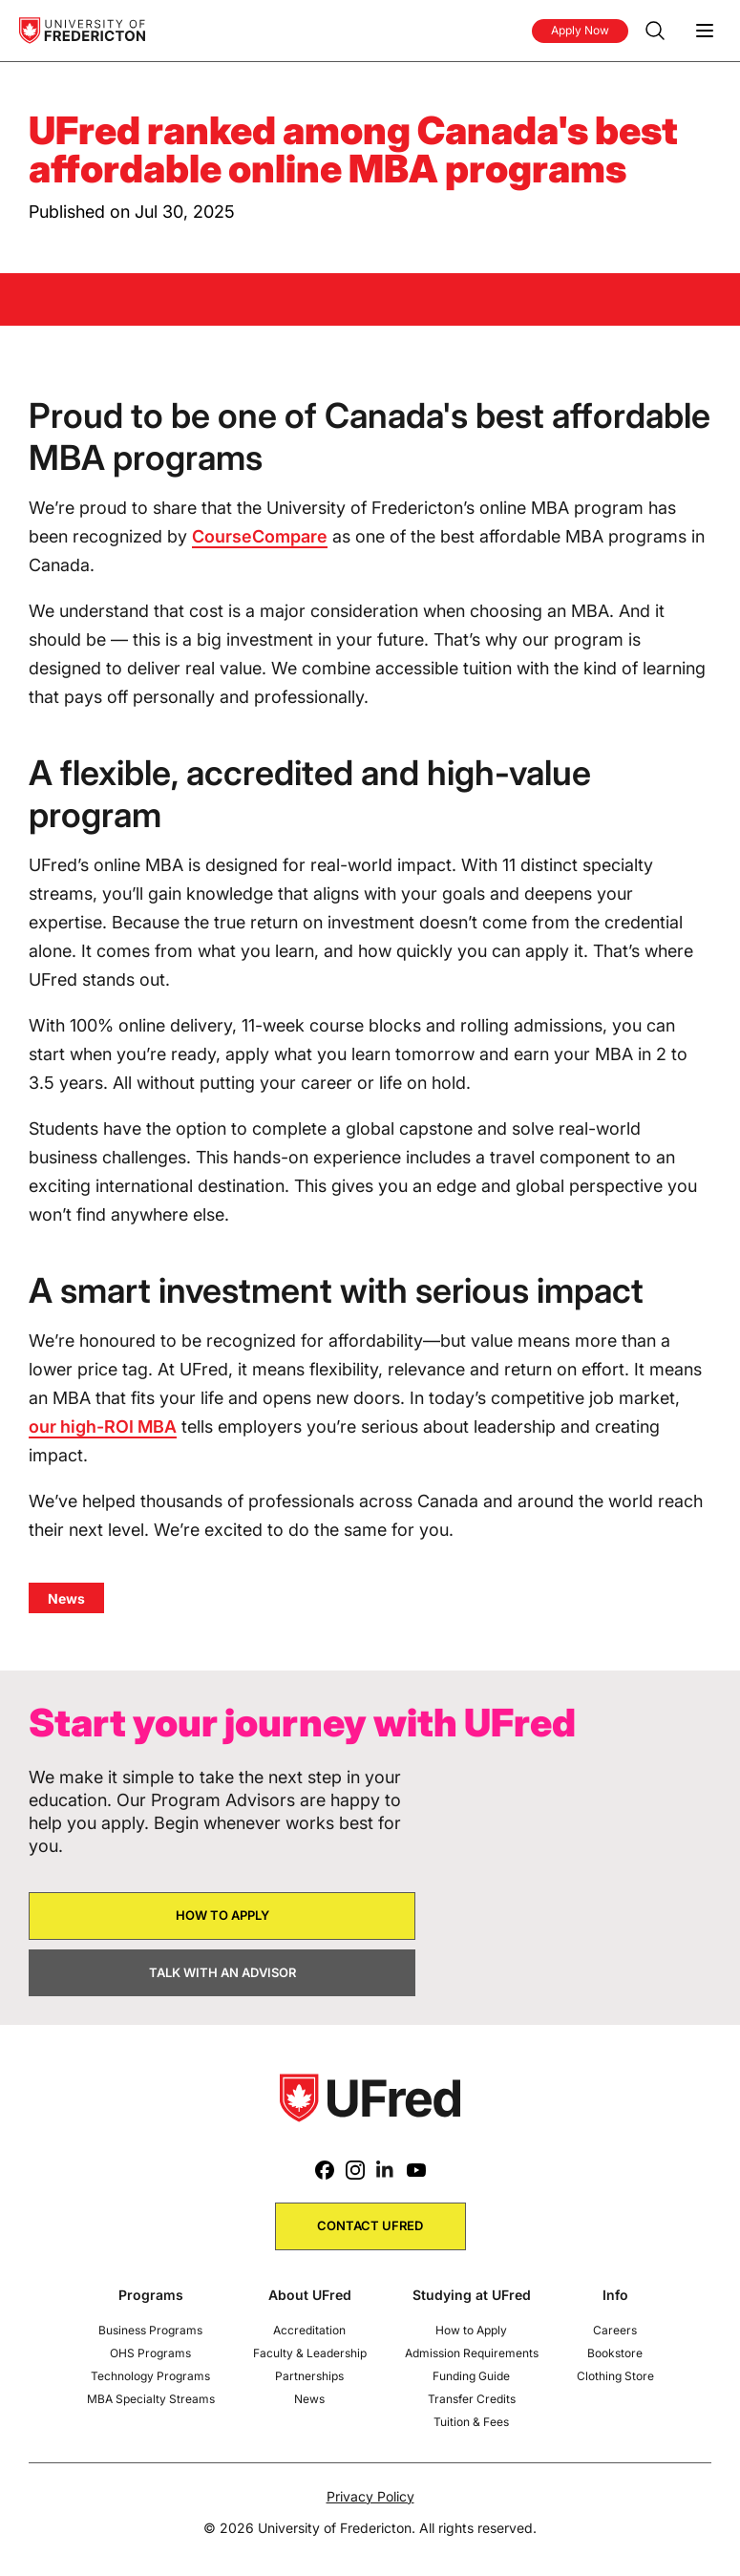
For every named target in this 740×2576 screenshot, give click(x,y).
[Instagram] (355, 2170)
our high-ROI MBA (103, 1426)
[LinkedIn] (385, 2170)
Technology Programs (150, 2376)
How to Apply (471, 2330)
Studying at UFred (471, 2295)
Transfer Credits (472, 2399)
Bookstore (615, 2353)
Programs (150, 2295)
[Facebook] (324, 2170)
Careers (615, 2330)
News (309, 2399)
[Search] (655, 30)
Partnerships (309, 2376)
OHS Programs (150, 2353)
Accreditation (309, 2330)
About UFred (309, 2295)
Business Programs (150, 2330)
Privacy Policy (370, 2496)
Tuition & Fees (471, 2422)
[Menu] (705, 30)
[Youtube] (416, 2170)
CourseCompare (260, 536)
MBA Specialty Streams (151, 2399)
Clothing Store (615, 2376)
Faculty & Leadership (310, 2353)
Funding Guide (471, 2376)
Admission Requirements (472, 2353)
